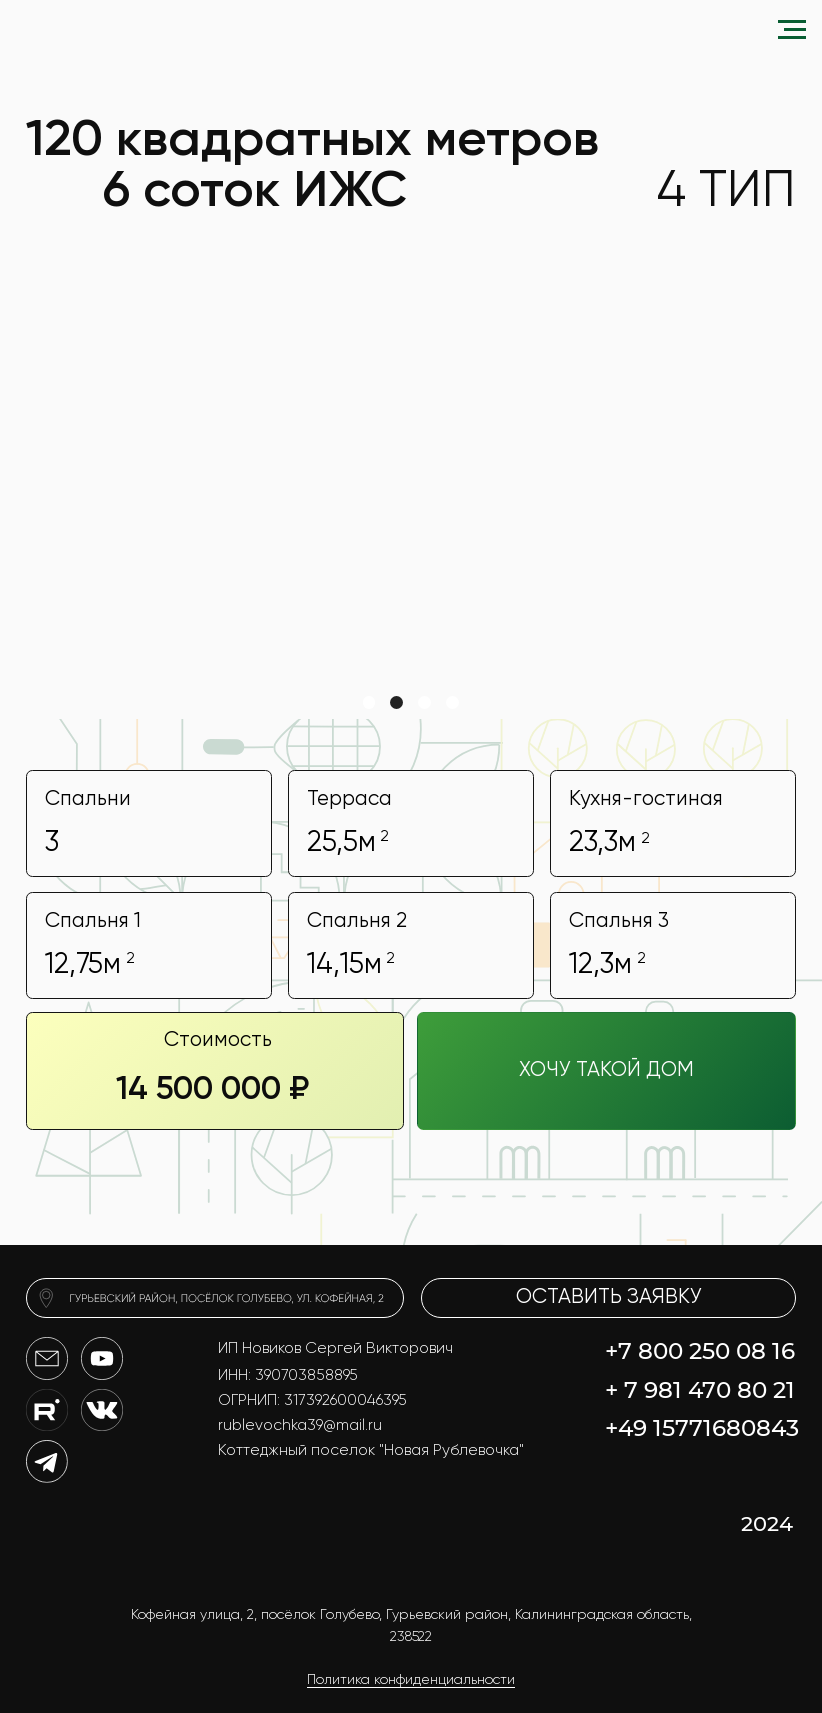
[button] (606, 1071)
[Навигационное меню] (792, 30)
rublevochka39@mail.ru (300, 1425)
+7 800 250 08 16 (700, 1351)
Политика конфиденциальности (411, 1680)
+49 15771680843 (702, 1428)
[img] (215, 1298)
